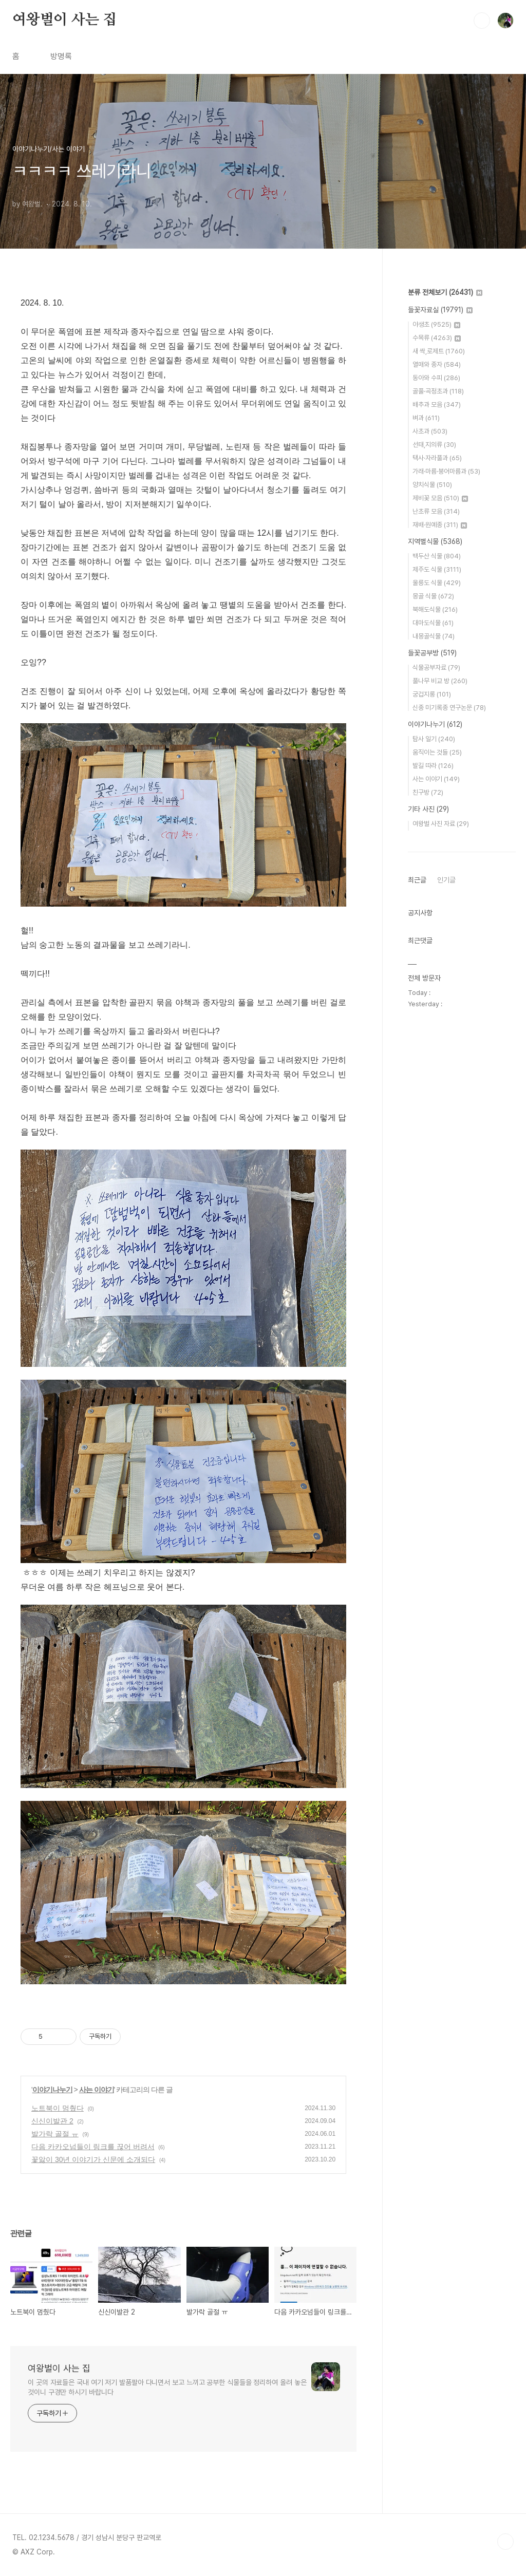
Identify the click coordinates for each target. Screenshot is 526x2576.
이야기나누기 (52, 2089)
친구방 (427, 792)
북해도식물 (435, 609)
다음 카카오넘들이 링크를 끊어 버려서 (93, 2146)
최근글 (417, 880)
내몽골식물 (433, 636)
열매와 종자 (436, 364)
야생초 (436, 324)
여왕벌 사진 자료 (440, 824)
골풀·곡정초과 (438, 391)
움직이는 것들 (437, 752)
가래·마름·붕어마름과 (446, 471)
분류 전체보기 (445, 292)
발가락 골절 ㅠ (55, 2134)
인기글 (446, 880)
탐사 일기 (433, 739)
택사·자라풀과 (437, 458)
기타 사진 (428, 809)
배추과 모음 (436, 404)
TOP (505, 2541)
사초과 (429, 431)
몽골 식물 (433, 596)
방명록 (61, 56)
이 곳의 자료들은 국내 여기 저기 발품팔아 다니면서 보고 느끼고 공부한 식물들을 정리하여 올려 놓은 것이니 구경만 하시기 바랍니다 (167, 2387)
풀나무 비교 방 (439, 681)
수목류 (436, 338)
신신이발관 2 (52, 2121)
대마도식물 (433, 623)
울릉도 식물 (436, 583)
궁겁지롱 (431, 694)
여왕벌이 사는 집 (64, 20)
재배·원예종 (439, 525)
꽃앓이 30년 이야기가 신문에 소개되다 (93, 2159)
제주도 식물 (436, 569)
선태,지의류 (434, 444)
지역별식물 (435, 541)
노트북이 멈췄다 (57, 2108)
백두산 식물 (436, 556)
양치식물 (432, 484)
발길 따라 (433, 765)
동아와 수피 (436, 378)
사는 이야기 (96, 2089)
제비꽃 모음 (440, 498)
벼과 (426, 418)
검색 (482, 20)
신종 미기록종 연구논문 (449, 707)
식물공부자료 (436, 667)
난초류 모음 (436, 511)
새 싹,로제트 (438, 351)
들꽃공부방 (432, 653)
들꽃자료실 (440, 310)
